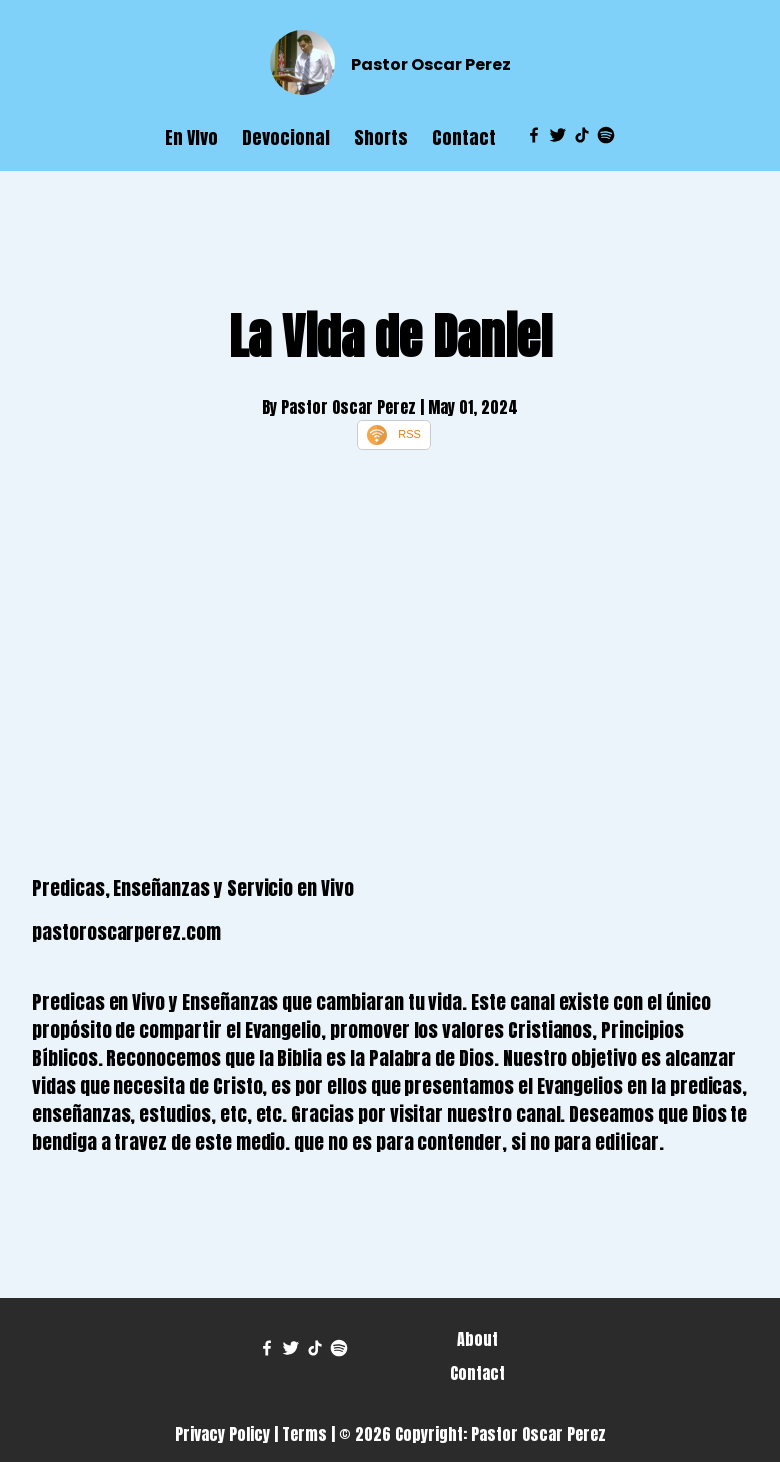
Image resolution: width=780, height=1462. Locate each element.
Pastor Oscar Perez (431, 64)
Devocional (286, 137)
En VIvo (191, 137)
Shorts (381, 137)
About (477, 1339)
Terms (304, 1434)
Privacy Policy (222, 1434)
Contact (464, 137)
